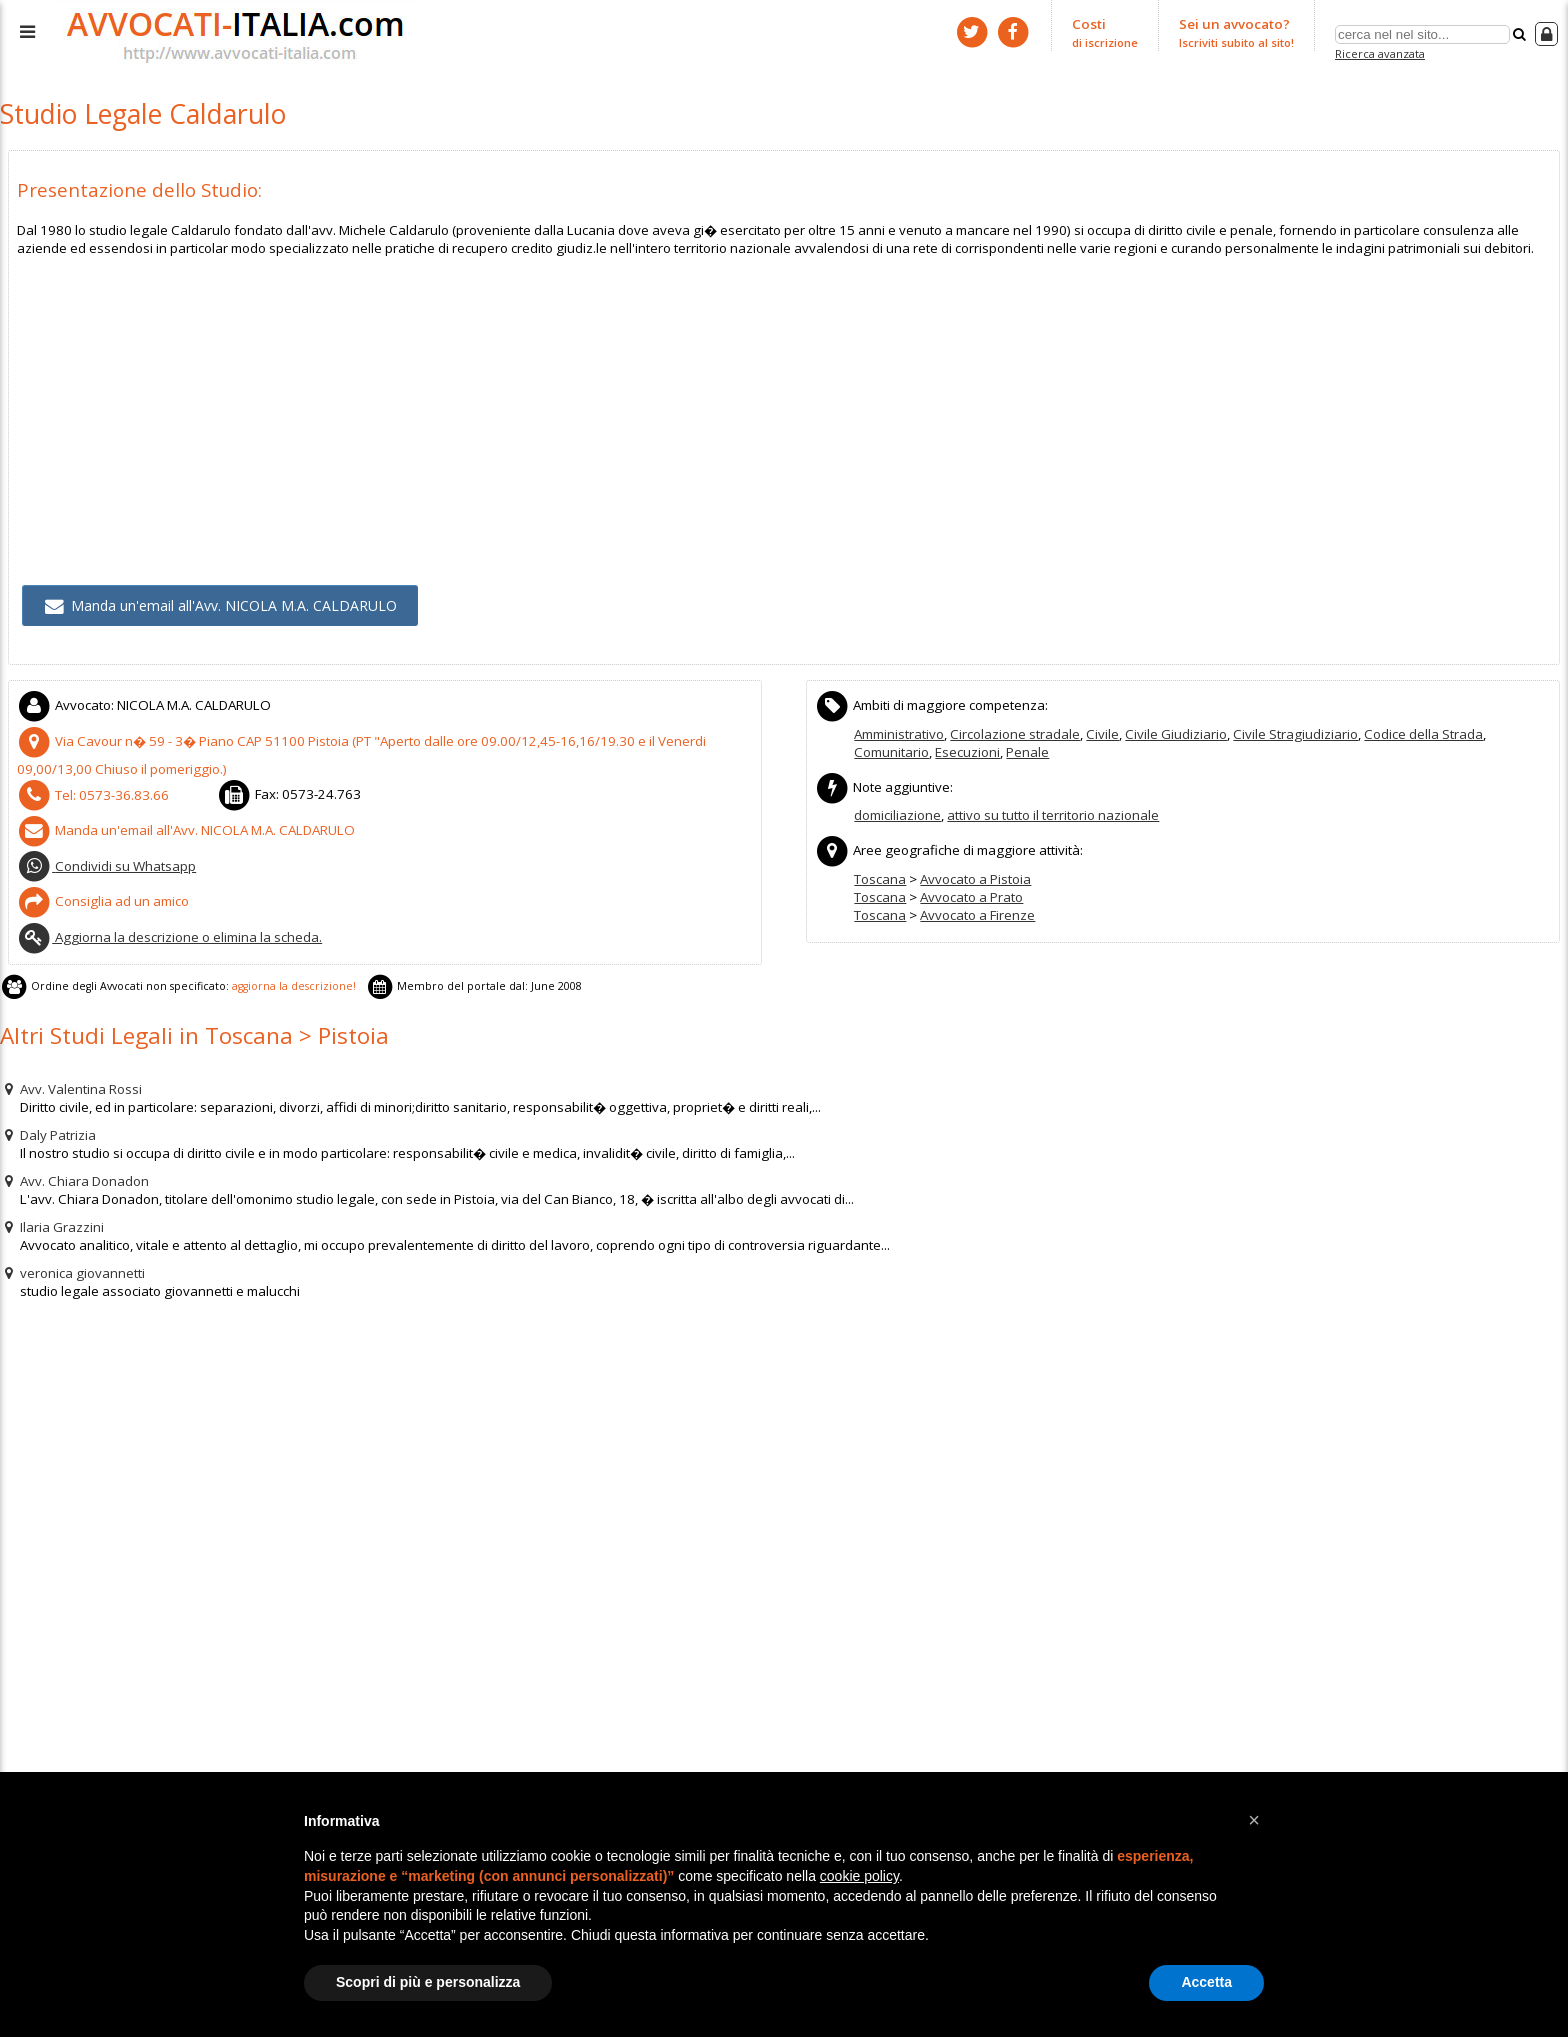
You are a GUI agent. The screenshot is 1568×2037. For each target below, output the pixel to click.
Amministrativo (899, 729)
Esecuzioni (966, 747)
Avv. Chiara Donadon (74, 1168)
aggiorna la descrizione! (284, 975)
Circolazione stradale (1014, 729)
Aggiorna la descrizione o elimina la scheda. (168, 927)
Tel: (88, 788)
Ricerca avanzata (1379, 53)
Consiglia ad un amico (102, 892)
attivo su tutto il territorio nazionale (1053, 810)
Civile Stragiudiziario (1291, 729)
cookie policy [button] (859, 1876)
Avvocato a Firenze (977, 908)
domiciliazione (897, 810)
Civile (1101, 729)
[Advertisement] (617, 393)
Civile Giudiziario (1173, 729)
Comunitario (891, 747)
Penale (1026, 747)
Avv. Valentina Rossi (71, 1076)
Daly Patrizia (48, 1122)
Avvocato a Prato (971, 890)
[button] (1254, 1820)
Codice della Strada (1418, 729)
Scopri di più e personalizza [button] (428, 1982)
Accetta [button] (1206, 1982)
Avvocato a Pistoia (975, 872)
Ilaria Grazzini (52, 1214)
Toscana (880, 872)
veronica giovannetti (72, 1260)
